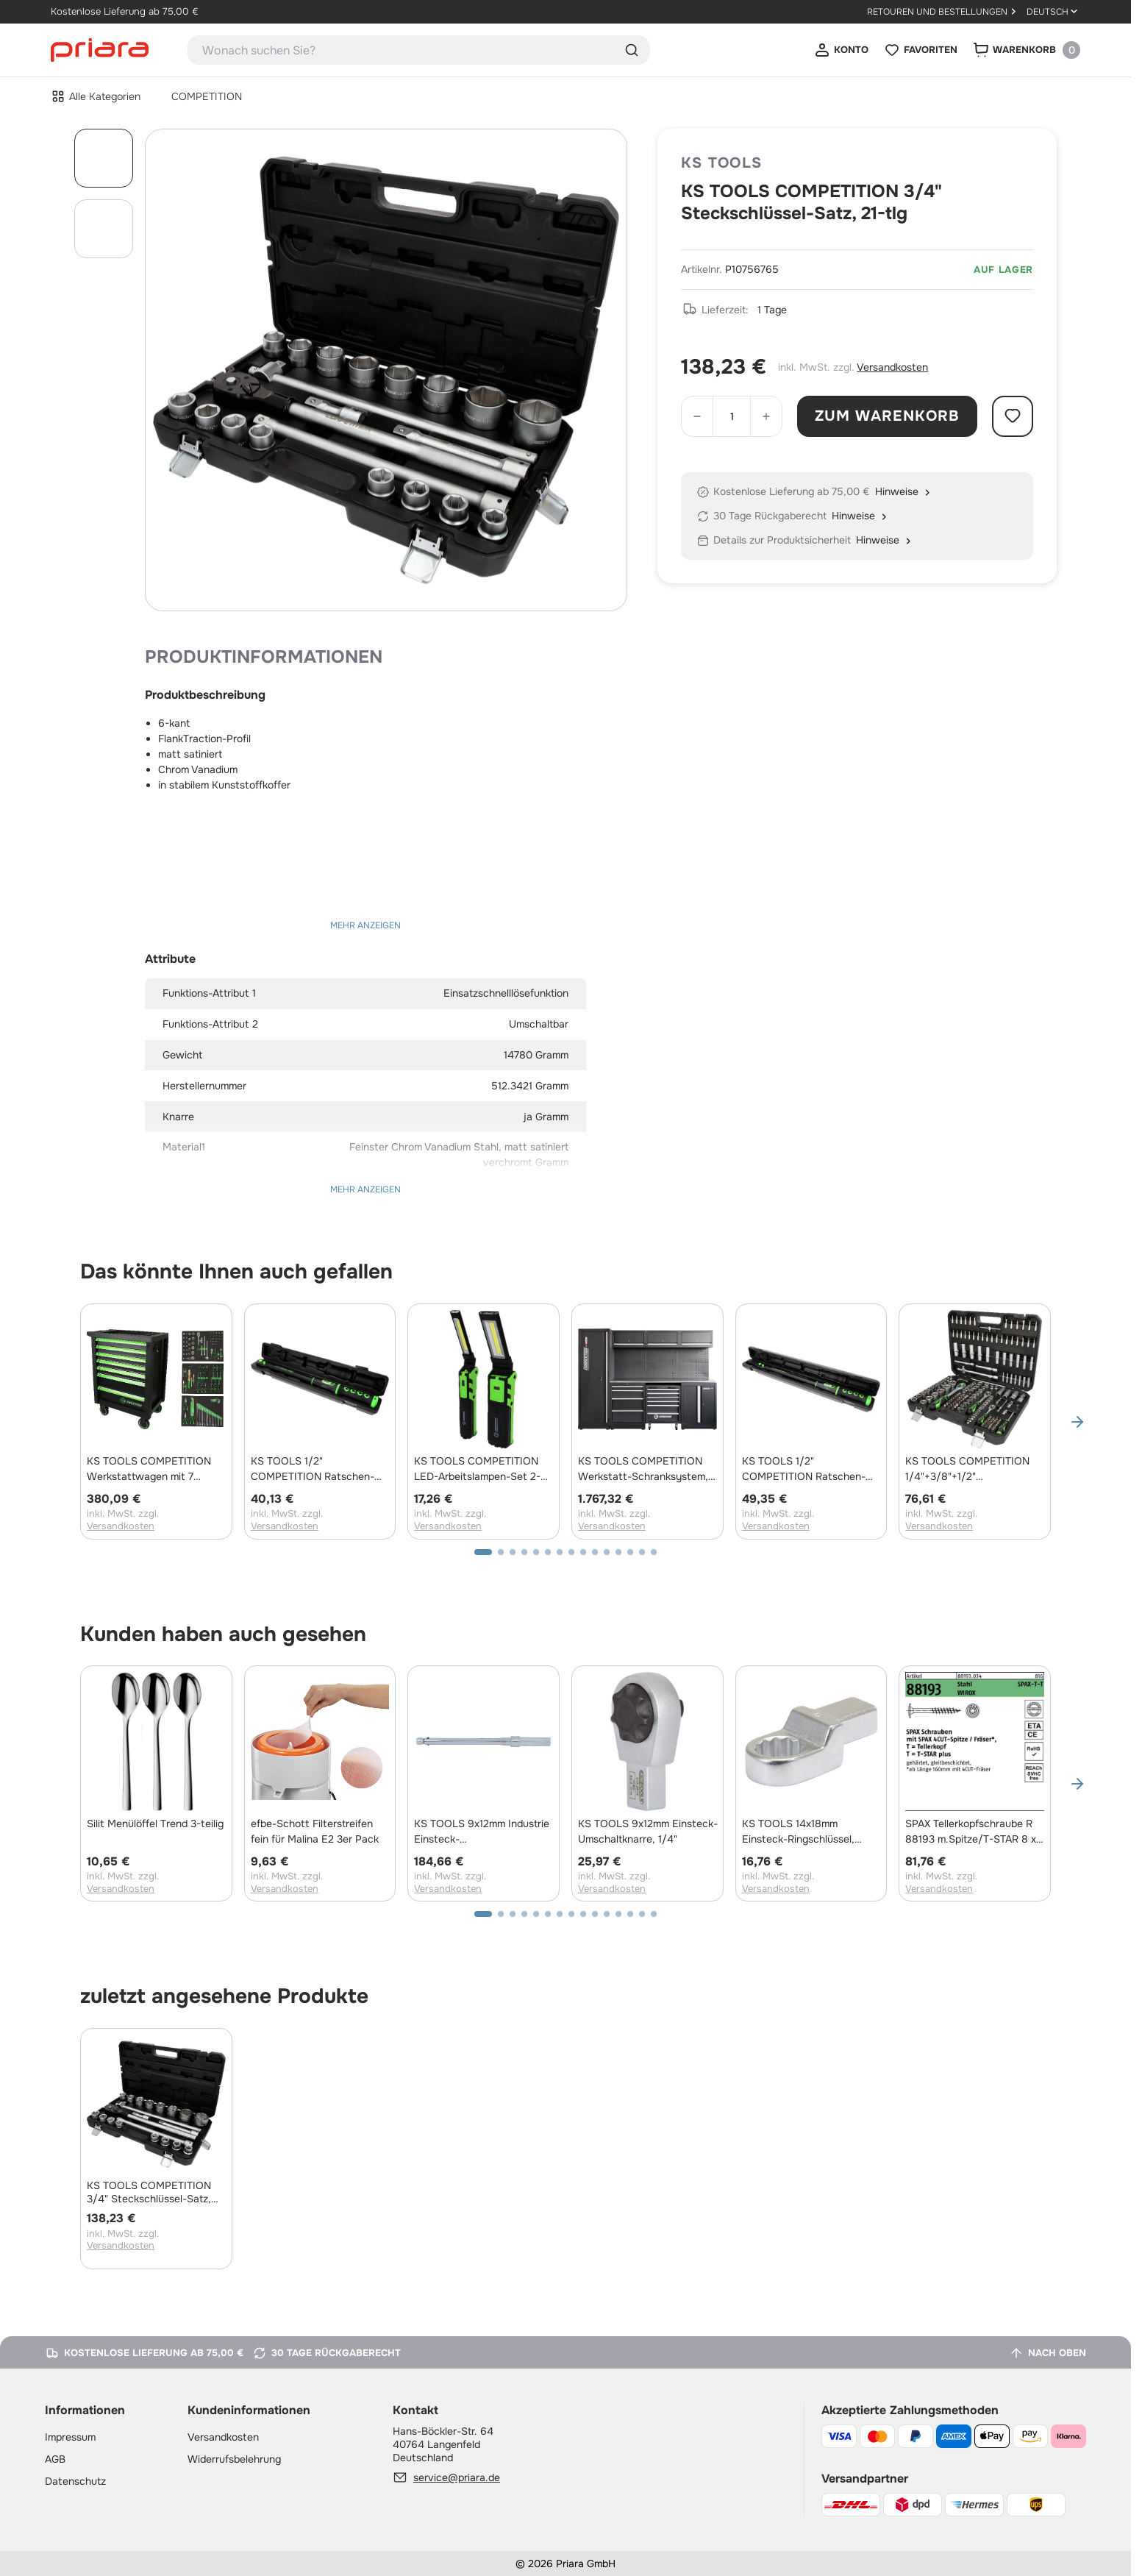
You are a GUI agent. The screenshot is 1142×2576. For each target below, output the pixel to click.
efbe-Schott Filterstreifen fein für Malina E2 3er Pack (315, 1831)
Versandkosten (892, 367)
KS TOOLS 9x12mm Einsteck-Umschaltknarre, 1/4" (648, 1831)
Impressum (70, 2437)
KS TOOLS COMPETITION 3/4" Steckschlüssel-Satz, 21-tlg (149, 2192)
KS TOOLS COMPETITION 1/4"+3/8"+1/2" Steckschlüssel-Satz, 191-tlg (971, 1469)
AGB (55, 2459)
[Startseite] (100, 49)
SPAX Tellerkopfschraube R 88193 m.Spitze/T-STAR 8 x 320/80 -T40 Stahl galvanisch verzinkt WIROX (970, 1832)
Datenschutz (75, 2481)
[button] (1077, 1422)
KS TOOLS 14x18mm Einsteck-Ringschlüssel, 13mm (798, 1832)
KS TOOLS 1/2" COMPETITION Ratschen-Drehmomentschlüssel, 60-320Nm (806, 1469)
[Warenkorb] (1026, 50)
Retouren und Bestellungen (937, 12)
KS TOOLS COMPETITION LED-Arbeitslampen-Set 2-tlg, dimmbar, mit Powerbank (481, 1469)
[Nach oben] (1047, 2353)
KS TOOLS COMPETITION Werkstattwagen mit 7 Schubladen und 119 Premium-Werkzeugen (149, 1469)
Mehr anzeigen (365, 925)
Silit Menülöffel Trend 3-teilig (155, 1823)
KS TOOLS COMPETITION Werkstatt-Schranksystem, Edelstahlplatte (643, 1469)
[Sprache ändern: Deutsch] (1053, 11)
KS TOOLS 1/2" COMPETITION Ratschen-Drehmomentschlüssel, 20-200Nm (314, 1469)
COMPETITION (206, 96)
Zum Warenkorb (887, 416)
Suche (631, 50)
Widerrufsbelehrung (234, 2459)
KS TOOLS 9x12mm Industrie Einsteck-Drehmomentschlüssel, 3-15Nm (481, 1832)
